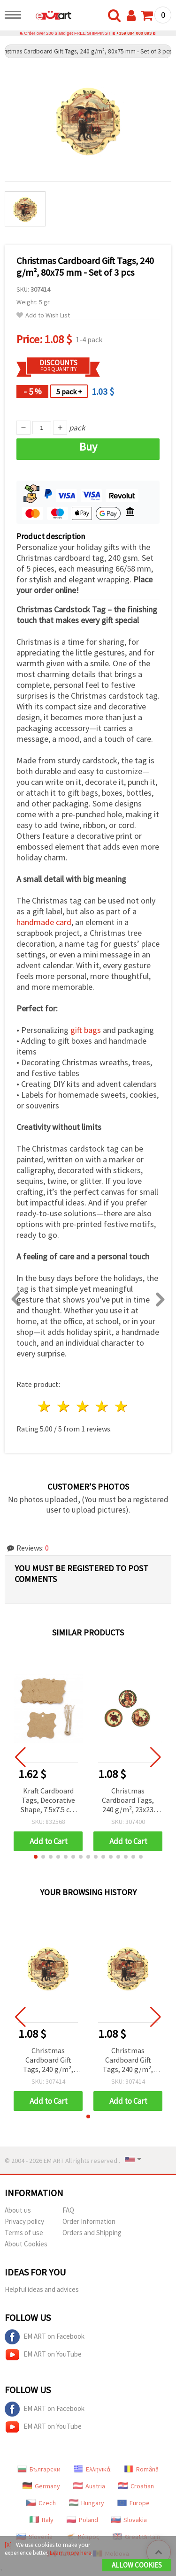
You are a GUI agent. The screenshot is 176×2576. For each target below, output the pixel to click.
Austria (89, 2486)
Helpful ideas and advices (42, 2289)
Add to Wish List (43, 315)
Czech (41, 2503)
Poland (82, 2520)
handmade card (43, 922)
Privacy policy (24, 2221)
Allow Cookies (137, 2565)
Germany (41, 2486)
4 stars (102, 1406)
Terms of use (24, 2232)
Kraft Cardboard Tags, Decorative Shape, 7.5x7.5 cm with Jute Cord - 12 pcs (48, 1800)
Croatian (136, 2486)
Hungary (86, 2503)
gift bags (85, 1029)
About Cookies (26, 2243)
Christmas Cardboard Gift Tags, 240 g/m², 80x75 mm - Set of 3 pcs (48, 2060)
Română (141, 2469)
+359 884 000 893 (134, 33)
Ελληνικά (92, 2469)
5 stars (121, 1406)
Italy (42, 2520)
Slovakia (129, 2520)
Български (39, 2469)
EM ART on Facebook (44, 2336)
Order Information (88, 2221)
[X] (8, 2545)
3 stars (83, 1406)
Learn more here (70, 2553)
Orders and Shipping (92, 2232)
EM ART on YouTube (43, 2354)
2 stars (64, 1406)
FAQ (68, 2210)
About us (18, 2210)
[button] (36, 1857)
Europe (133, 2503)
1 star (44, 1406)
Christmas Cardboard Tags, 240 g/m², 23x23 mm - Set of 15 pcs (128, 1800)
